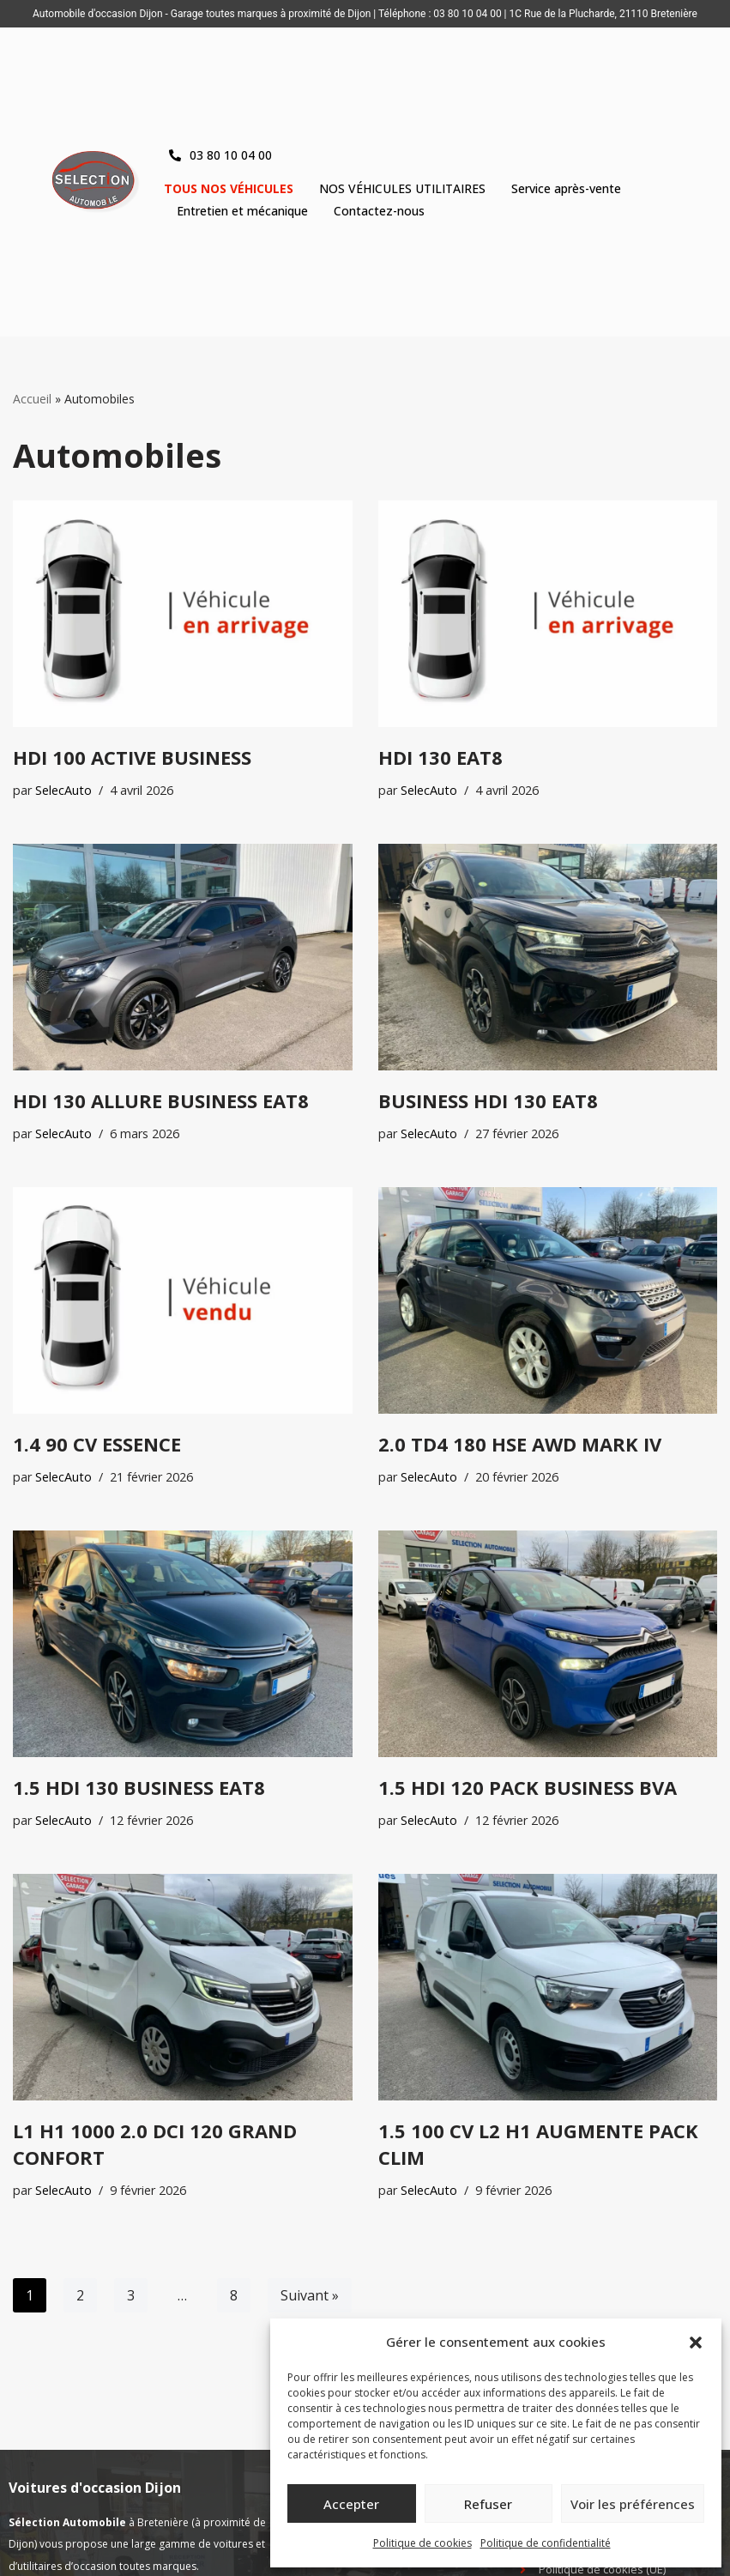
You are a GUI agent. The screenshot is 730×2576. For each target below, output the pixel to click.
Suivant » (310, 2295)
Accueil (32, 399)
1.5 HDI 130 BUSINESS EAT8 (139, 1787)
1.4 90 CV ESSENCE (97, 1444)
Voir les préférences (632, 2503)
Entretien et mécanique (242, 211)
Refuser (488, 2503)
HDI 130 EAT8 (440, 757)
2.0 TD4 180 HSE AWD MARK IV (519, 1444)
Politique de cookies (422, 2543)
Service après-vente (566, 188)
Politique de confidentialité (545, 2543)
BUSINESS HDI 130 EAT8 (488, 1100)
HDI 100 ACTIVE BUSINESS (132, 757)
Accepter (351, 2503)
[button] (695, 2342)
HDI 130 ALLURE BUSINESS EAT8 (161, 1100)
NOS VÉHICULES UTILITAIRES (402, 188)
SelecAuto (63, 790)
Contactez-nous (379, 211)
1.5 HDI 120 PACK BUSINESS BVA (527, 1787)
